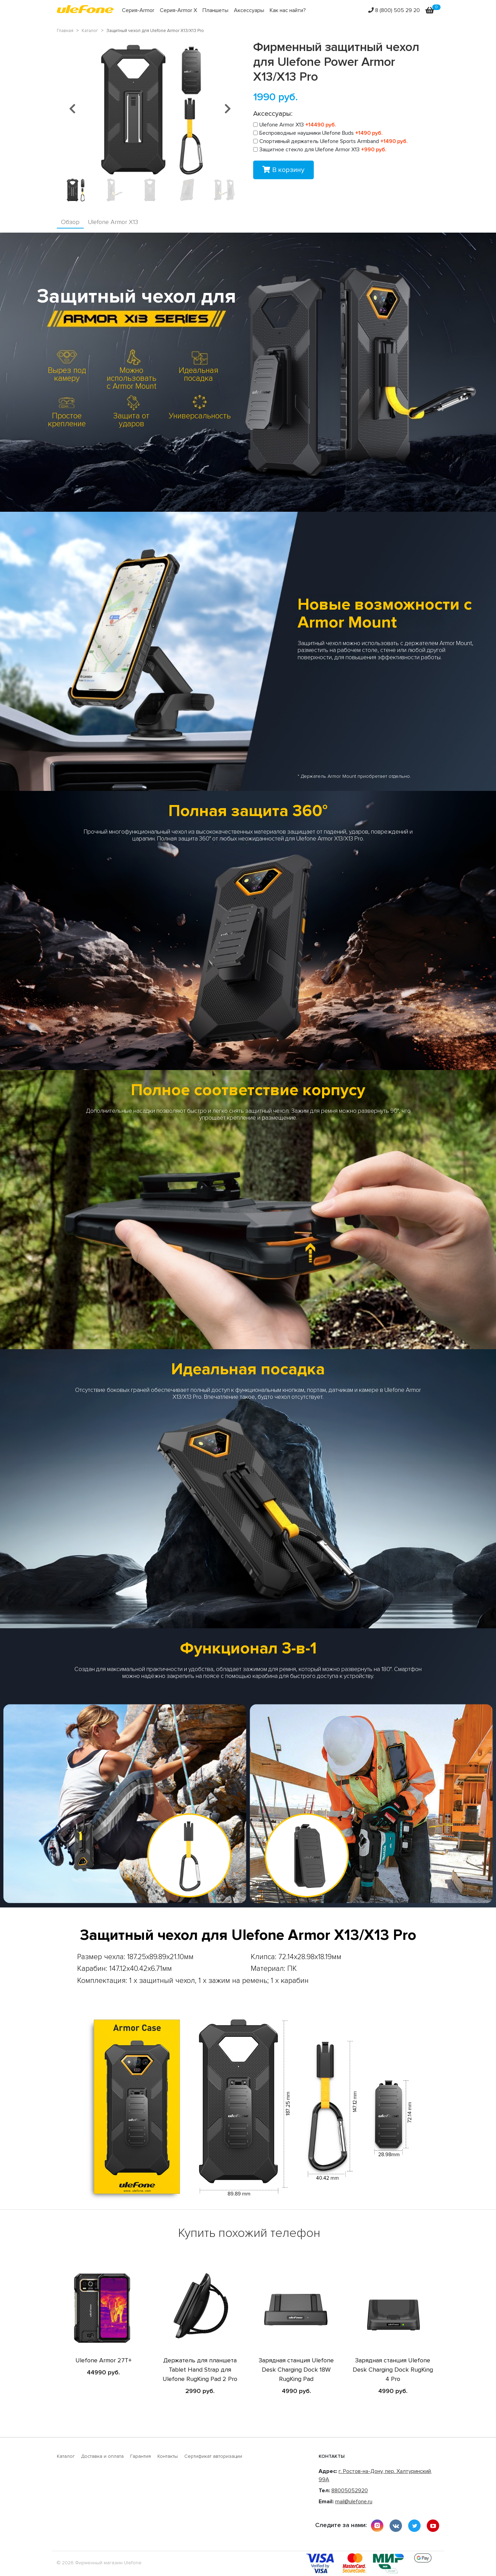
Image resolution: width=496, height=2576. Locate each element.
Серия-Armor (138, 10)
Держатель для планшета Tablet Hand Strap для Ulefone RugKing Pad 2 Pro (200, 2369)
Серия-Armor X (178, 10)
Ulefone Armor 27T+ (103, 2360)
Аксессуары (249, 10)
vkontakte (396, 2525)
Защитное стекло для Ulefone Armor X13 (319, 149)
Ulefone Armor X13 (294, 124)
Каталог (66, 2456)
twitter (414, 2525)
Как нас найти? (288, 10)
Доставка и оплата (102, 2456)
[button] (72, 109)
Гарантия (140, 2456)
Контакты (167, 2456)
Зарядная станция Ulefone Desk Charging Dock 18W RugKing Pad (296, 2369)
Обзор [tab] (70, 222)
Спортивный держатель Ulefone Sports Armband (330, 141)
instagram (377, 2525)
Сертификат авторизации (213, 2456)
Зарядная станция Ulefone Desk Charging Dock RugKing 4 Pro (393, 2369)
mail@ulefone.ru (353, 2501)
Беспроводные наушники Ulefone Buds (318, 133)
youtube (433, 2525)
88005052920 (349, 2490)
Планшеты (215, 10)
